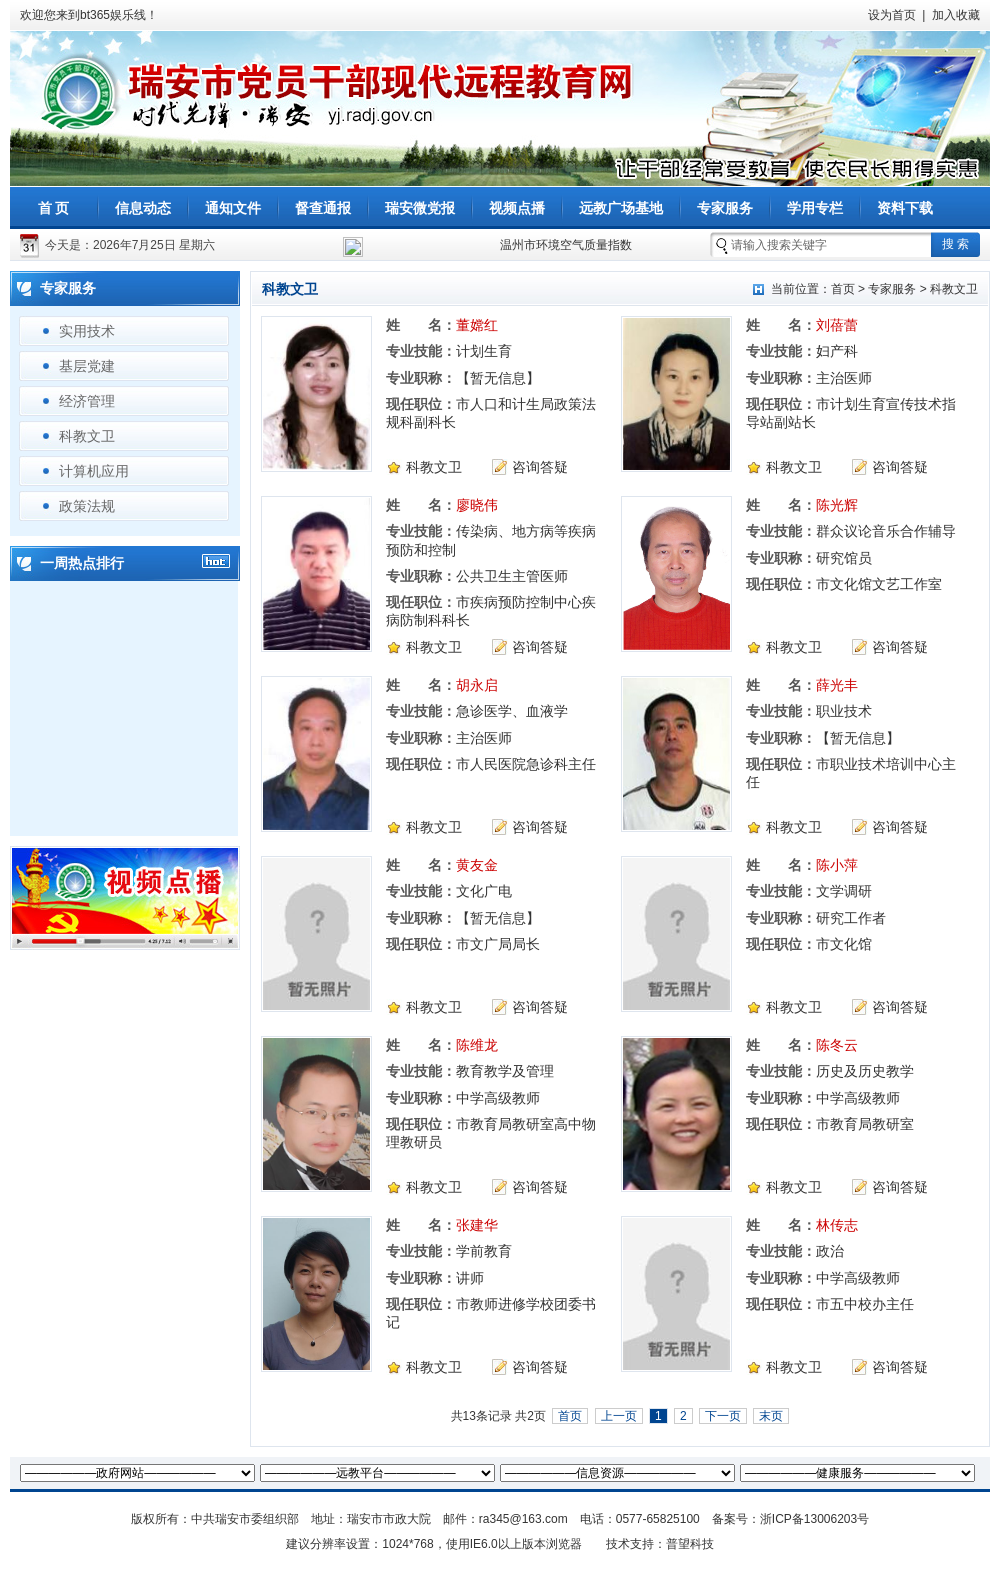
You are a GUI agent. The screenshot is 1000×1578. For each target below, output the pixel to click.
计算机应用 (94, 471)
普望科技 (690, 1544)
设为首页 (892, 15)
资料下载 (905, 208)
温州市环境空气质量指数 (566, 245)
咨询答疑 (540, 467)
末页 (771, 1416)
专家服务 (725, 208)
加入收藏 (956, 15)
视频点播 (517, 208)
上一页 (619, 1416)
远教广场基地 (621, 208)
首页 (843, 289)
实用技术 (87, 331)
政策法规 (87, 506)
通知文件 (233, 208)
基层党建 (87, 366)
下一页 (723, 1416)
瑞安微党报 (420, 208)
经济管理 (87, 401)
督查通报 (323, 208)
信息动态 (143, 208)
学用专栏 (815, 208)
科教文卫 (87, 436)
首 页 (54, 208)
